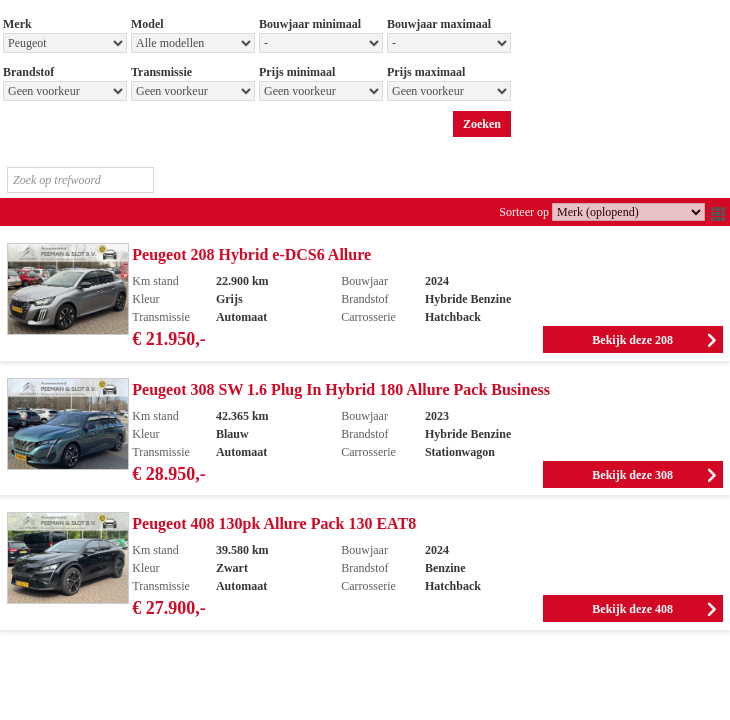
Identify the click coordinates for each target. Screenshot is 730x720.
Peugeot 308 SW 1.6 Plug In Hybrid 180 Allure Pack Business (341, 389)
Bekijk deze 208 (632, 340)
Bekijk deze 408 (632, 609)
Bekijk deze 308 (632, 475)
